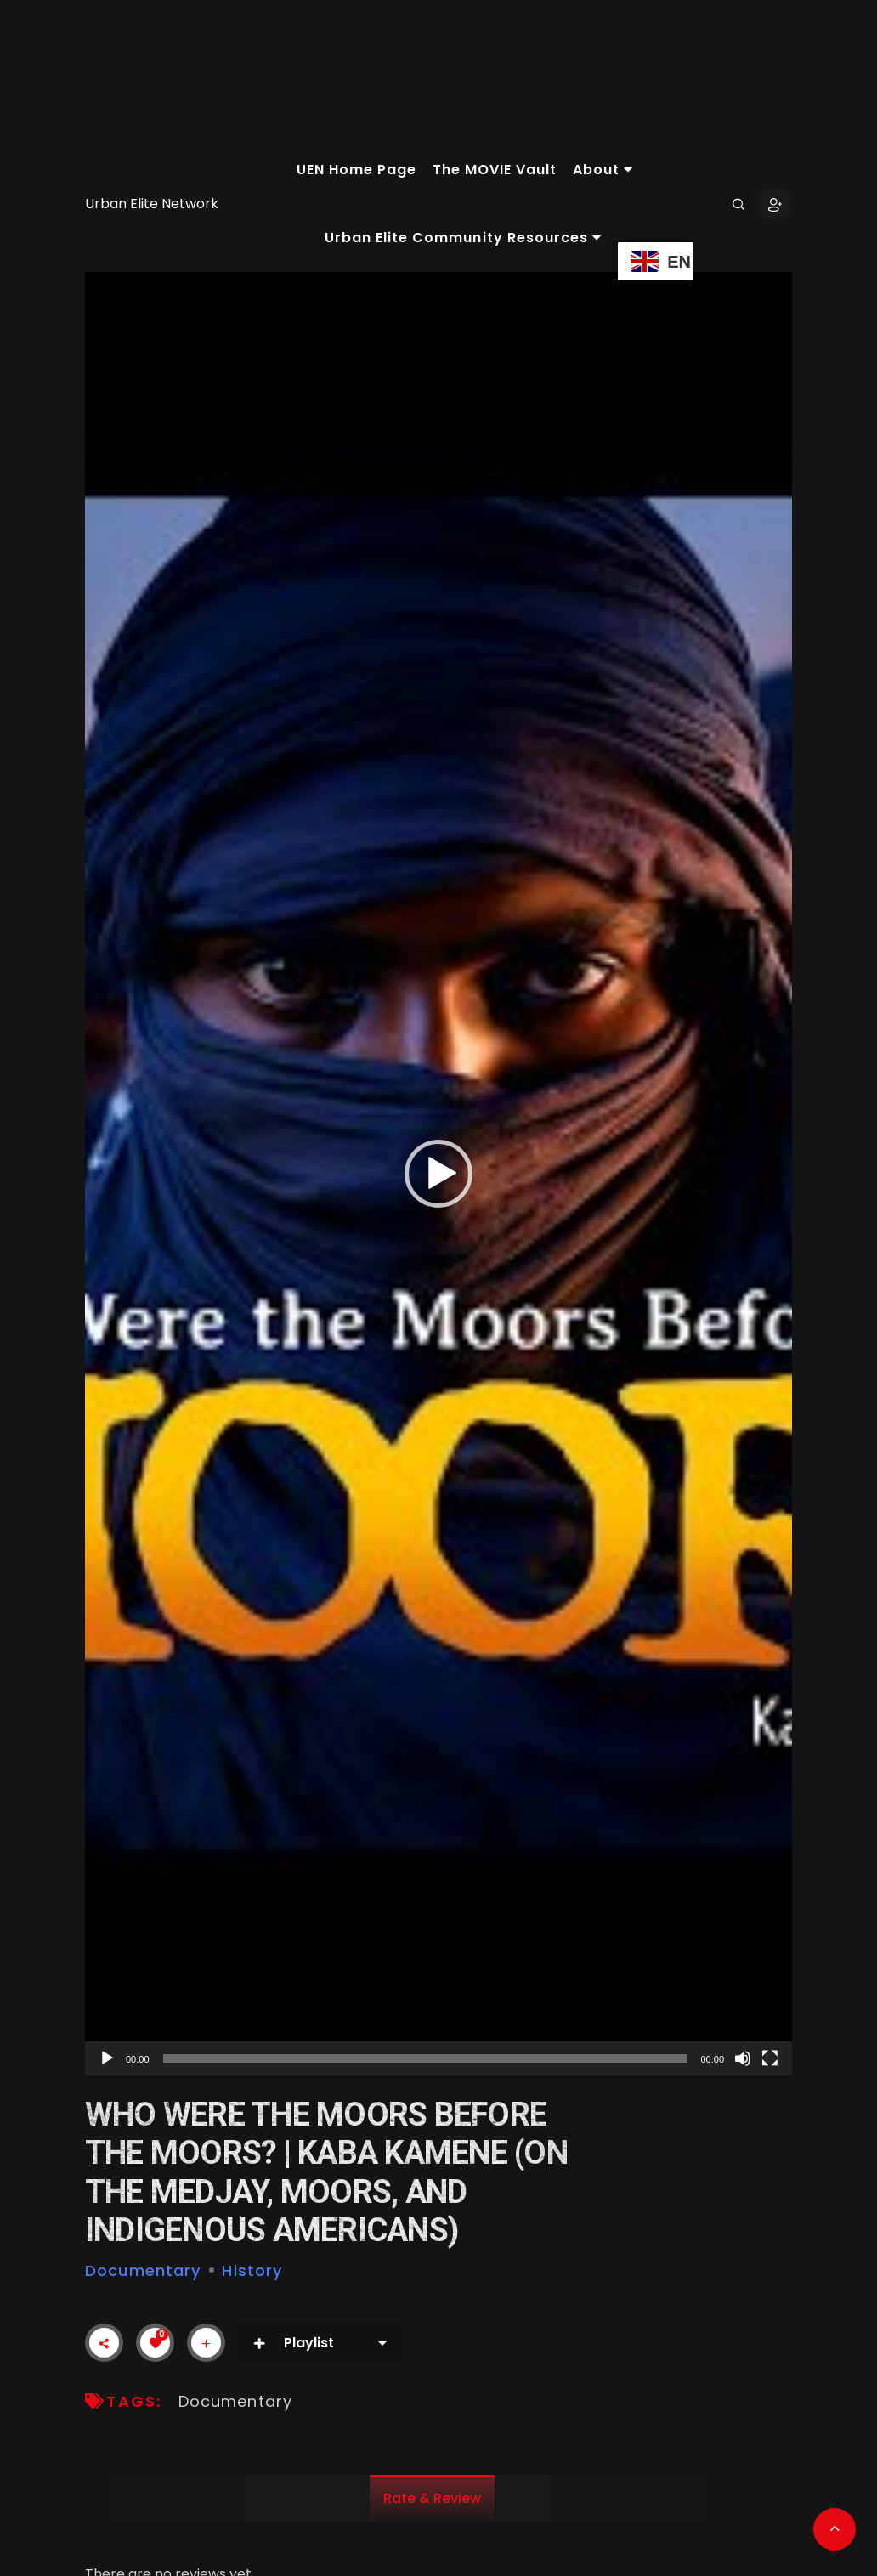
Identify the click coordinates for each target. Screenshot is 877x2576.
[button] (438, 1174)
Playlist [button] (293, 2342)
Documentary (143, 2270)
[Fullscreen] (769, 2058)
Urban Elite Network (151, 203)
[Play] (107, 2058)
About (603, 169)
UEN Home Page (356, 169)
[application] (438, 1173)
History (252, 2270)
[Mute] (742, 2058)
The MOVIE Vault (495, 169)
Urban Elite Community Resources (463, 237)
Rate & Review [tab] (432, 2498)
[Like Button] (155, 2343)
